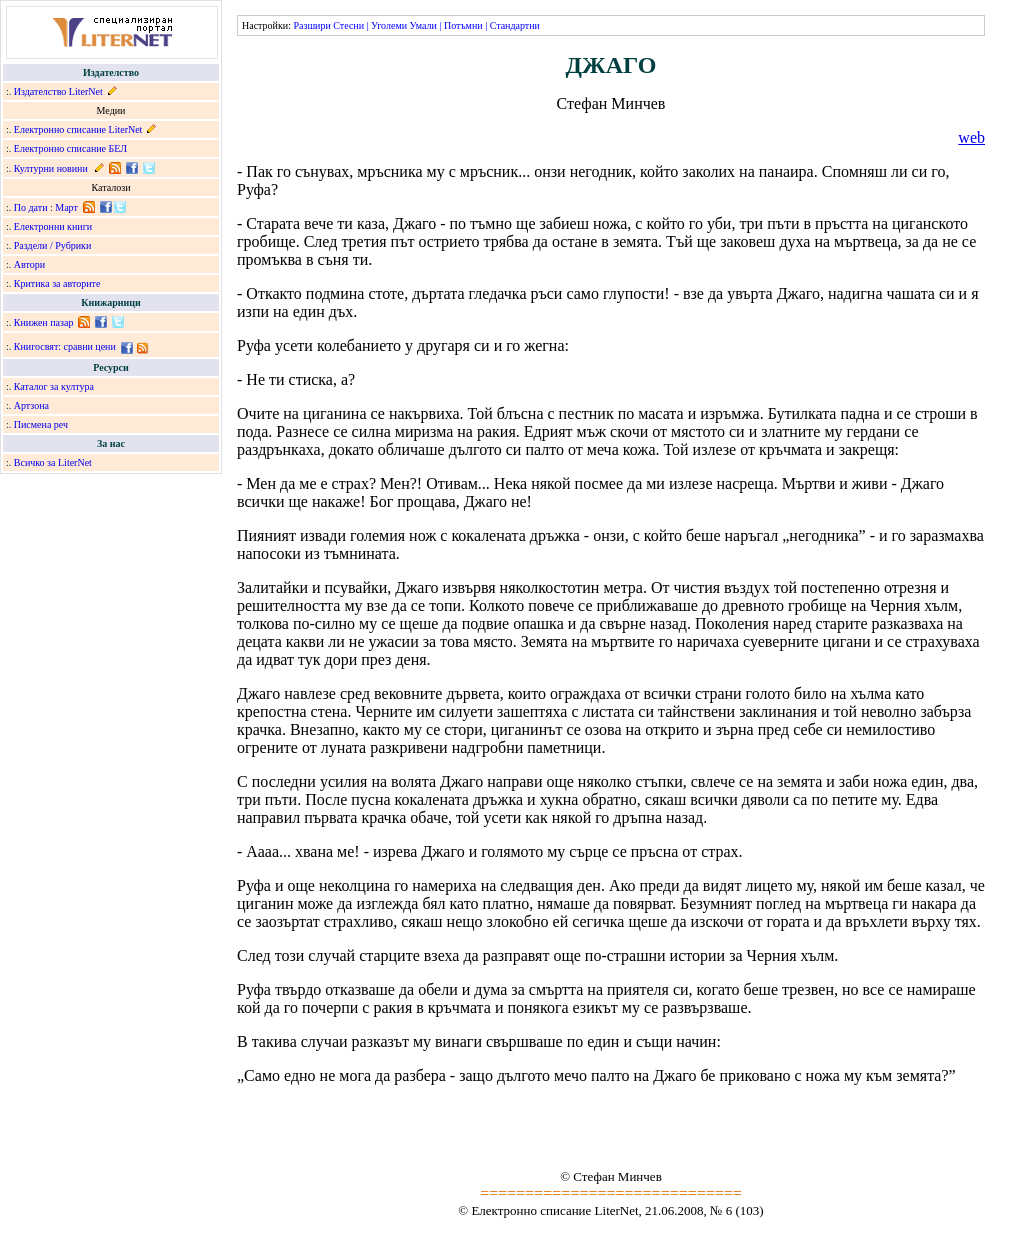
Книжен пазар (44, 322)
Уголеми (389, 25)
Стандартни (515, 25)
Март (66, 207)
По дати (31, 207)
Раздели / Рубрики (53, 245)
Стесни (348, 25)
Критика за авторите (57, 283)
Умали (423, 25)
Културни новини (51, 168)
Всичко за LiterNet (53, 462)
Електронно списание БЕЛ (70, 148)
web (971, 137)
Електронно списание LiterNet (78, 129)
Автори (29, 264)
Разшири (311, 25)
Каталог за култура (54, 386)
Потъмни (463, 25)
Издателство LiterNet (58, 91)
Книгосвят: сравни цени (65, 346)
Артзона (31, 405)
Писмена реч (41, 424)
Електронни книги (53, 226)
